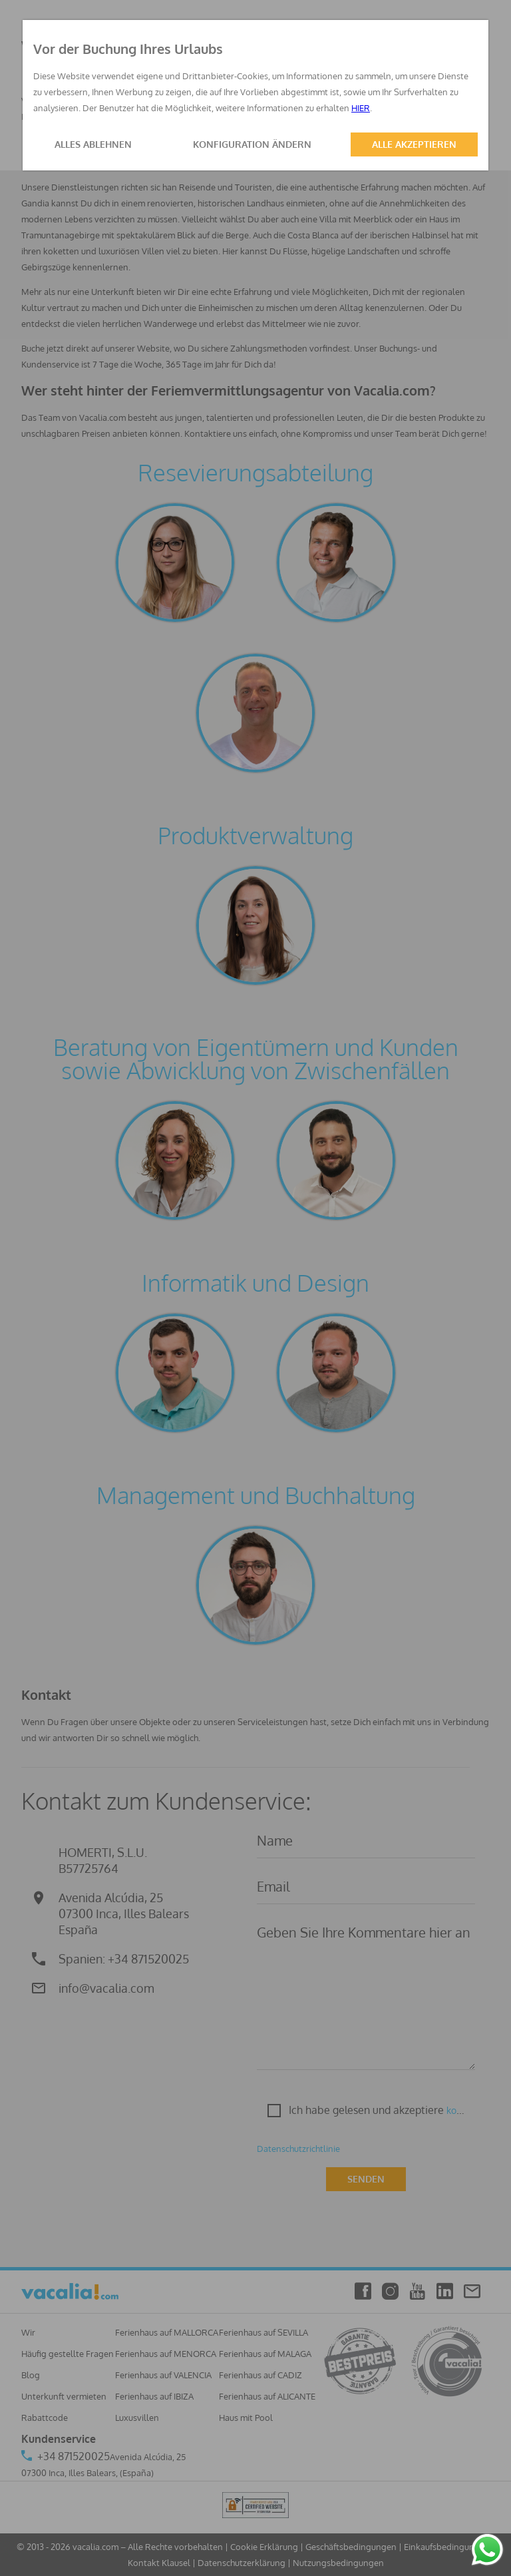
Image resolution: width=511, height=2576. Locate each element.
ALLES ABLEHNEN (93, 144)
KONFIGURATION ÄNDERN (252, 144)
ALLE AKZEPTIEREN (414, 144)
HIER (360, 108)
